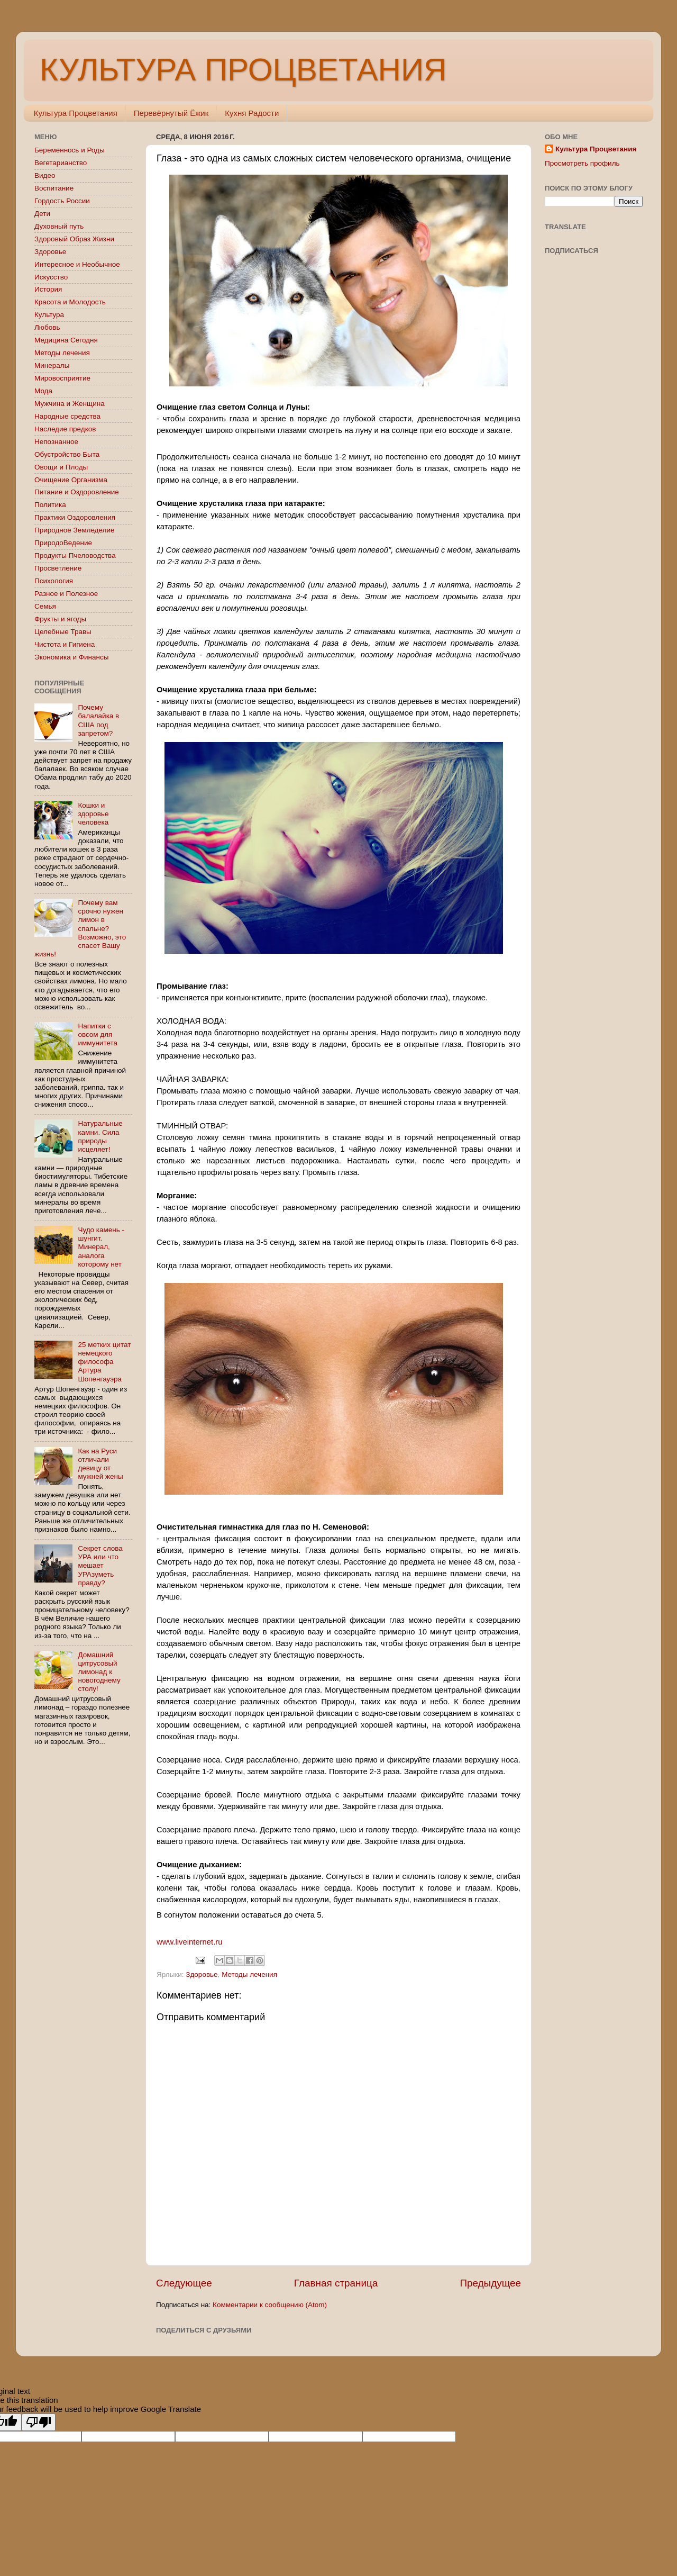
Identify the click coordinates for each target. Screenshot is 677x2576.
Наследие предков (65, 429)
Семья (45, 606)
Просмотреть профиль (582, 163)
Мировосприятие (62, 378)
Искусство (51, 277)
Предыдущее (490, 2283)
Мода (43, 391)
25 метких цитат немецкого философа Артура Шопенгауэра (104, 1362)
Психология (53, 581)
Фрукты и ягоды (60, 619)
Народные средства (67, 416)
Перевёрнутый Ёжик (171, 113)
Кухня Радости (252, 113)
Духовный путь (59, 226)
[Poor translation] (39, 2422)
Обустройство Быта (66, 454)
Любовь (47, 327)
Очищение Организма (70, 480)
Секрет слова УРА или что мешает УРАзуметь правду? (100, 1565)
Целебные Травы (63, 632)
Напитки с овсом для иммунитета (97, 1034)
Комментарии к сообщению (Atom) (270, 2305)
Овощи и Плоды (61, 467)
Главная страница (336, 2283)
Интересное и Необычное (77, 264)
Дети (42, 214)
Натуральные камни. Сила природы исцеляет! (100, 1136)
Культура (49, 315)
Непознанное (56, 442)
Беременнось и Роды (69, 150)
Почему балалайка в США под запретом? (98, 720)
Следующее (184, 2283)
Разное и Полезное (66, 594)
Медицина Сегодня (66, 340)
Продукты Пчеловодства (75, 555)
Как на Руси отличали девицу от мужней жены (100, 1464)
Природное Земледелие (74, 530)
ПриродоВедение (63, 543)
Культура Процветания (75, 113)
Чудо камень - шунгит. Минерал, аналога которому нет (101, 1247)
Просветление (57, 568)
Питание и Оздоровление (76, 492)
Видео (44, 175)
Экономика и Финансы (71, 657)
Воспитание (54, 188)
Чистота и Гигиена (64, 644)
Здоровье (201, 1974)
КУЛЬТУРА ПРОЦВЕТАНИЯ (243, 69)
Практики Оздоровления (74, 517)
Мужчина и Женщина (69, 404)
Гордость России (62, 201)
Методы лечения (249, 1974)
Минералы (51, 365)
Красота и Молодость (70, 302)
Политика (50, 505)
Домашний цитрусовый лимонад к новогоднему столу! (99, 1672)
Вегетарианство (60, 163)
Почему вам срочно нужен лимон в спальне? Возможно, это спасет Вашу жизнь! (80, 928)
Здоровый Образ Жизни (74, 239)
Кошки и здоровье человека (93, 813)
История (48, 289)
